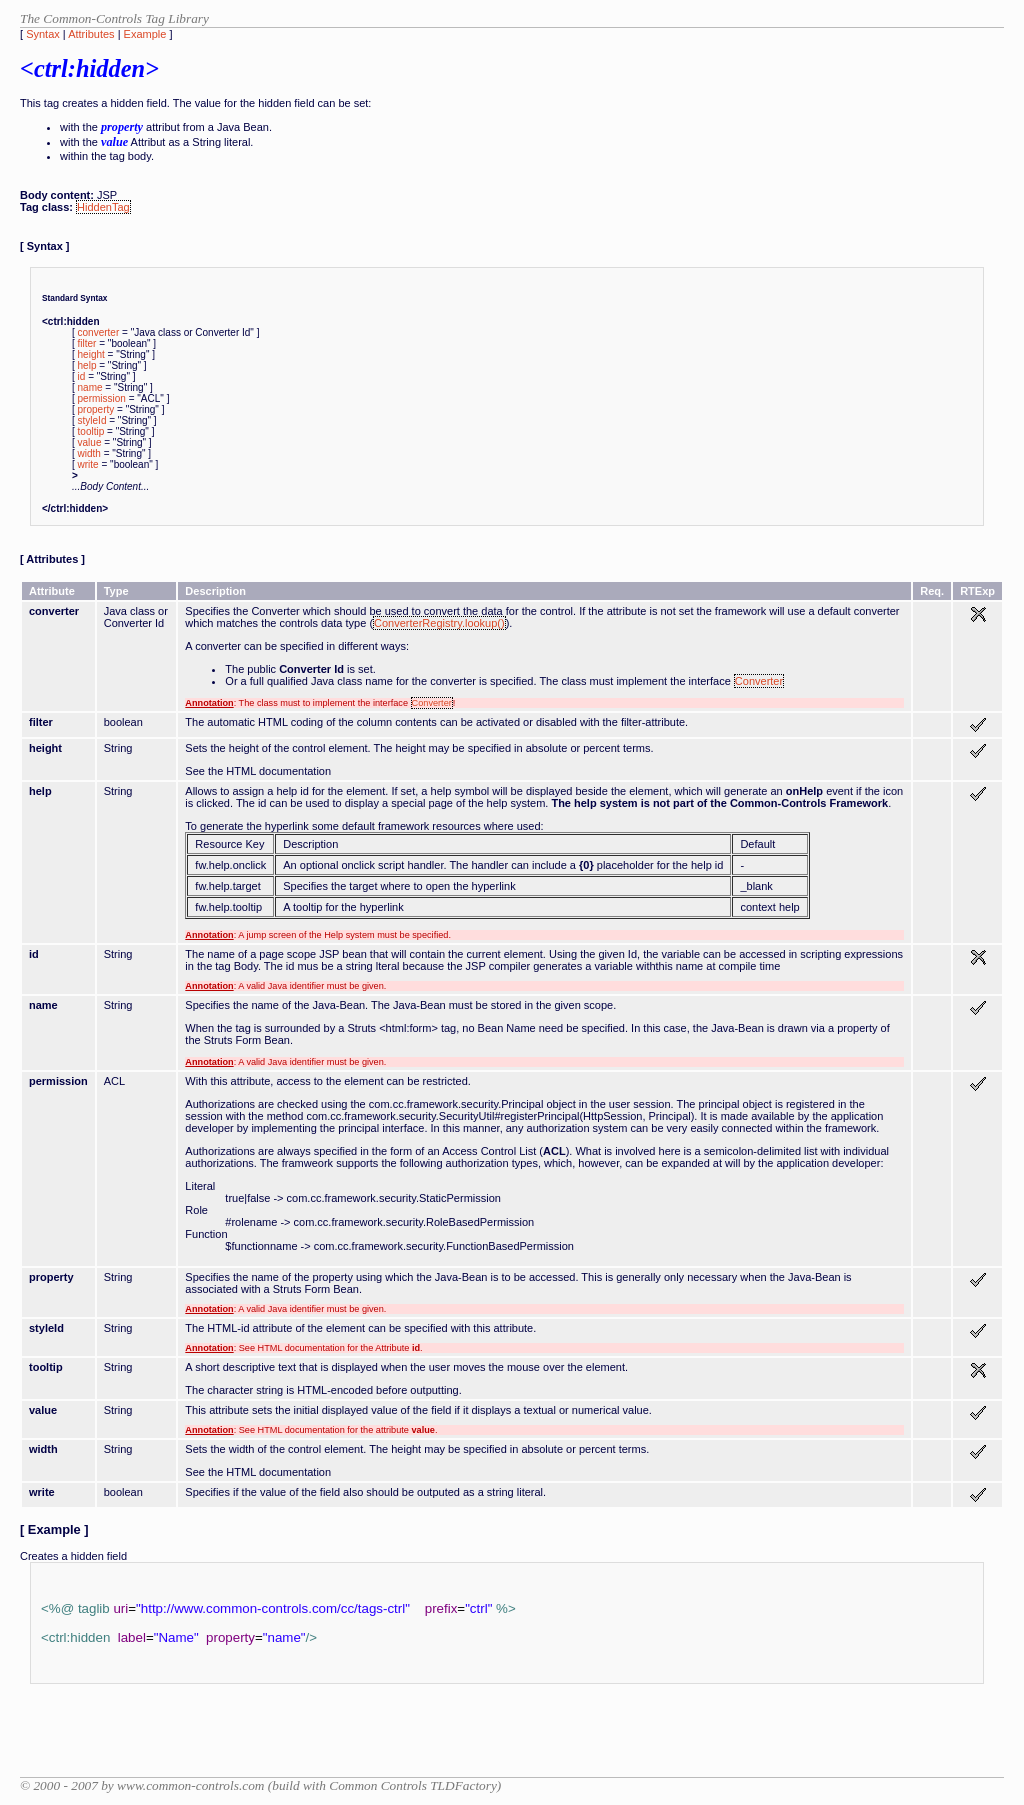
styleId (92, 420)
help (87, 365)
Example (145, 34)
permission (102, 398)
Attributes (91, 34)
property (96, 409)
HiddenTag (103, 207)
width (89, 453)
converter (99, 332)
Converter (759, 681)
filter (87, 343)
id (82, 376)
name (90, 387)
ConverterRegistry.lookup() (439, 623)
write (88, 464)
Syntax (43, 34)
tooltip (91, 431)
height (91, 354)
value (90, 442)
